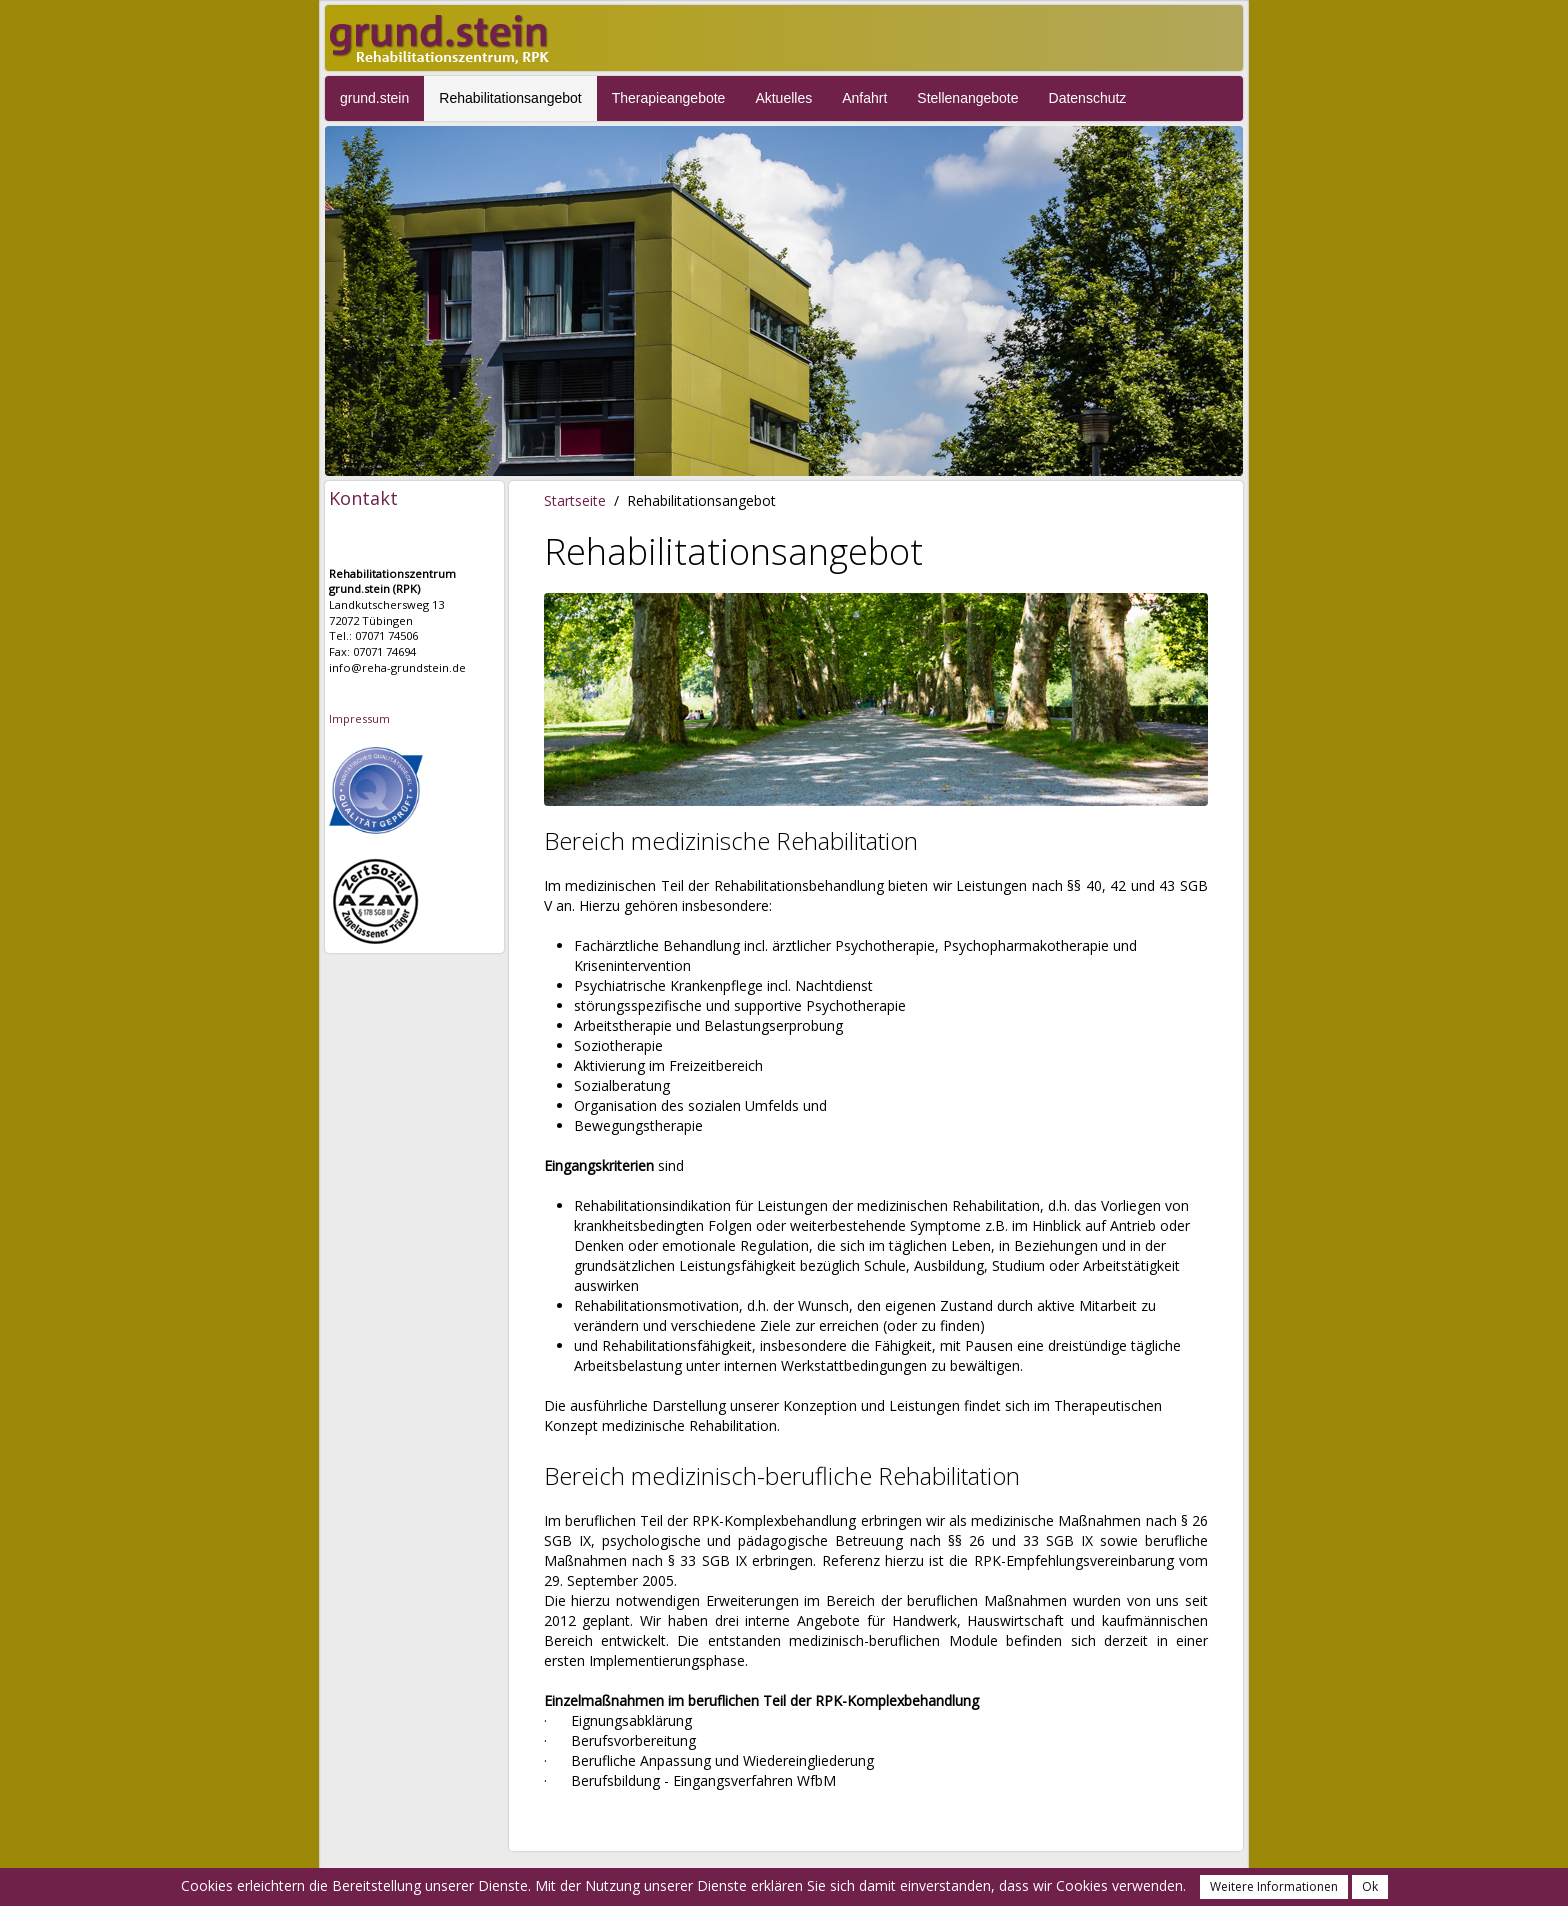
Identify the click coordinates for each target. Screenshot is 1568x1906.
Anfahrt (864, 98)
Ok (1370, 1886)
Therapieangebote (669, 98)
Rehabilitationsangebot (510, 98)
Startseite (575, 500)
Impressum (359, 718)
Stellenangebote (967, 98)
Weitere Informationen (1274, 1886)
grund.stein (374, 98)
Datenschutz (1088, 98)
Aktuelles (783, 98)
